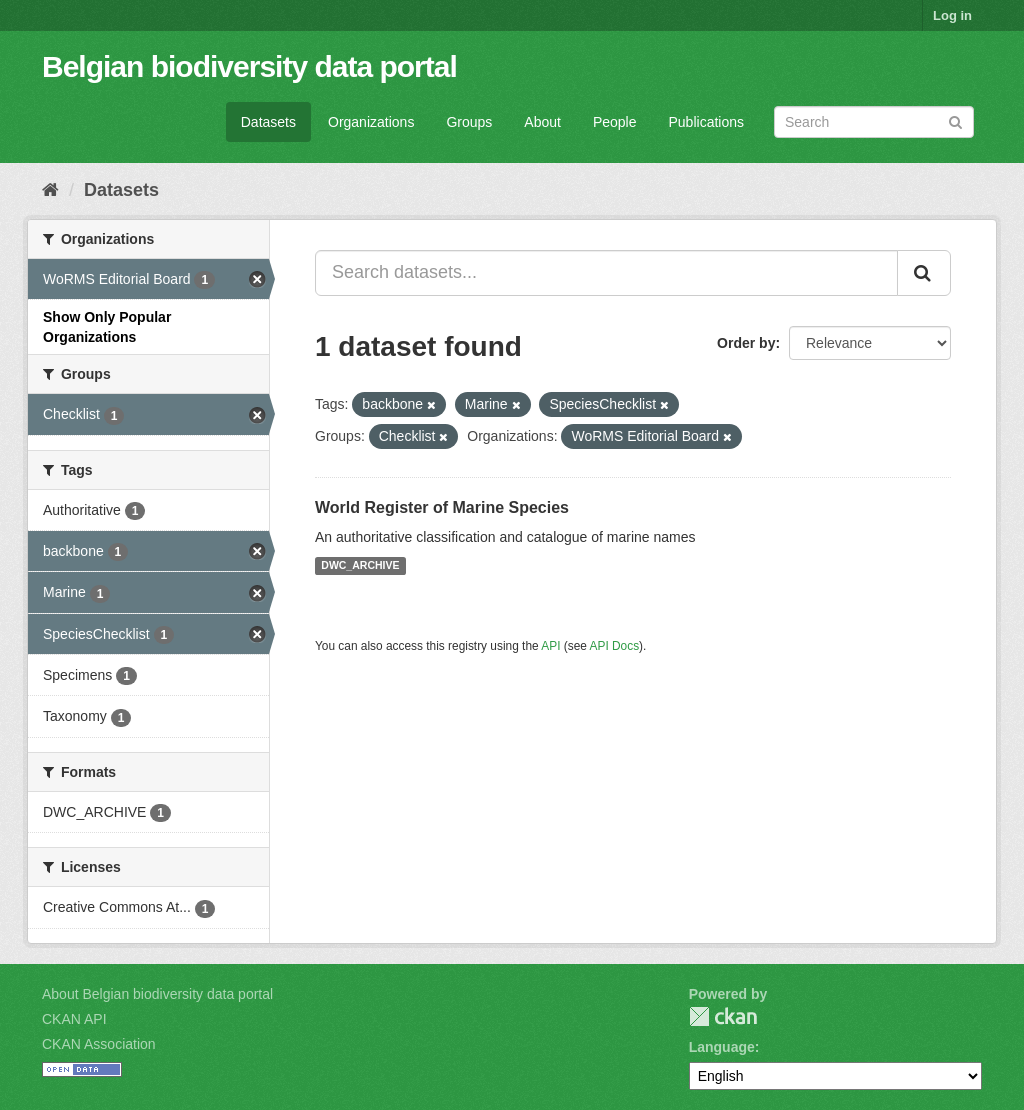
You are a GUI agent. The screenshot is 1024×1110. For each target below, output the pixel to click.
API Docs (615, 646)
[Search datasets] (874, 122)
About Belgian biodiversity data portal (157, 994)
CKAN (723, 1016)
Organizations (371, 122)
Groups (469, 122)
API (550, 646)
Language (722, 1047)
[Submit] (955, 120)
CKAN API (74, 1019)
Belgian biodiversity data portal (249, 66)
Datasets (268, 122)
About (542, 122)
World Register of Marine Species (442, 507)
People (615, 122)
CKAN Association (99, 1044)
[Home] (50, 190)
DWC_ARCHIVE (360, 566)
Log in (952, 15)
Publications (707, 122)
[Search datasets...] (606, 273)
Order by (746, 343)
